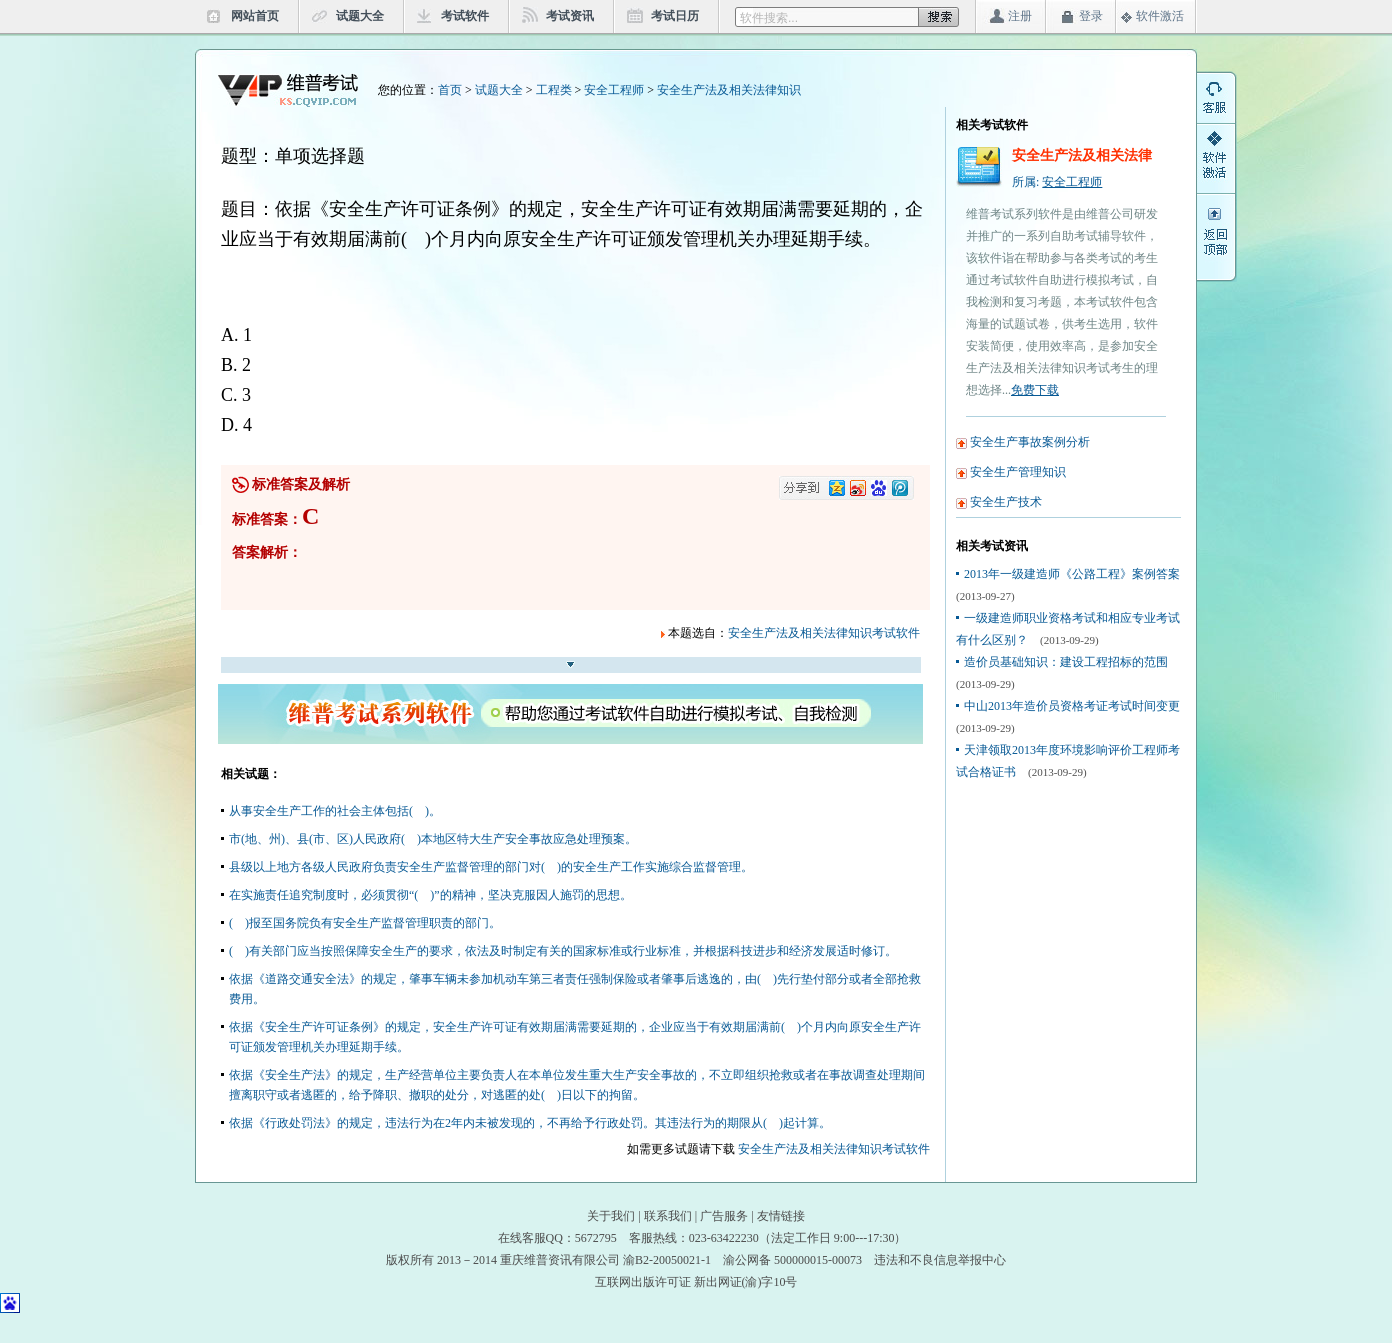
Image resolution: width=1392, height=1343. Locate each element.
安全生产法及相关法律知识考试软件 (824, 633)
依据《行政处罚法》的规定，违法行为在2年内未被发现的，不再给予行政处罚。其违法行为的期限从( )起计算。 (530, 1123)
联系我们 (668, 1216)
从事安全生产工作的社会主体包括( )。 (335, 811)
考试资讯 (570, 16)
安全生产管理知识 (1018, 472)
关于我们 (611, 1216)
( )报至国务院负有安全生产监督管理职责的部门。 (365, 923)
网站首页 (255, 16)
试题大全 (360, 16)
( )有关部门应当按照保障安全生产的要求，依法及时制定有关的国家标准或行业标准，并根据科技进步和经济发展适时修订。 (563, 951)
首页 (450, 90)
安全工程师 (614, 90)
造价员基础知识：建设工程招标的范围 (1066, 662)
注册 (1020, 16)
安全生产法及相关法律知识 (729, 90)
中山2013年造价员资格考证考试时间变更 (1072, 706)
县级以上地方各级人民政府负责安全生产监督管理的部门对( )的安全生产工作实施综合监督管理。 (491, 867)
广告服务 (724, 1216)
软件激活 (1160, 16)
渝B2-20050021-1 (667, 1260)
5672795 (596, 1238)
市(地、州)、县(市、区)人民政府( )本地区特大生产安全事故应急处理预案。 (433, 839)
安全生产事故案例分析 (1030, 442)
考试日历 (675, 16)
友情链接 (781, 1216)
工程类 (554, 90)
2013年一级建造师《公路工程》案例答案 (1072, 574)
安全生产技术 (1006, 502)
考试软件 (465, 16)
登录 (1091, 16)
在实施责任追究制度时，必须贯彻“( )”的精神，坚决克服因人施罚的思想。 (430, 895)
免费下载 (1035, 390)
